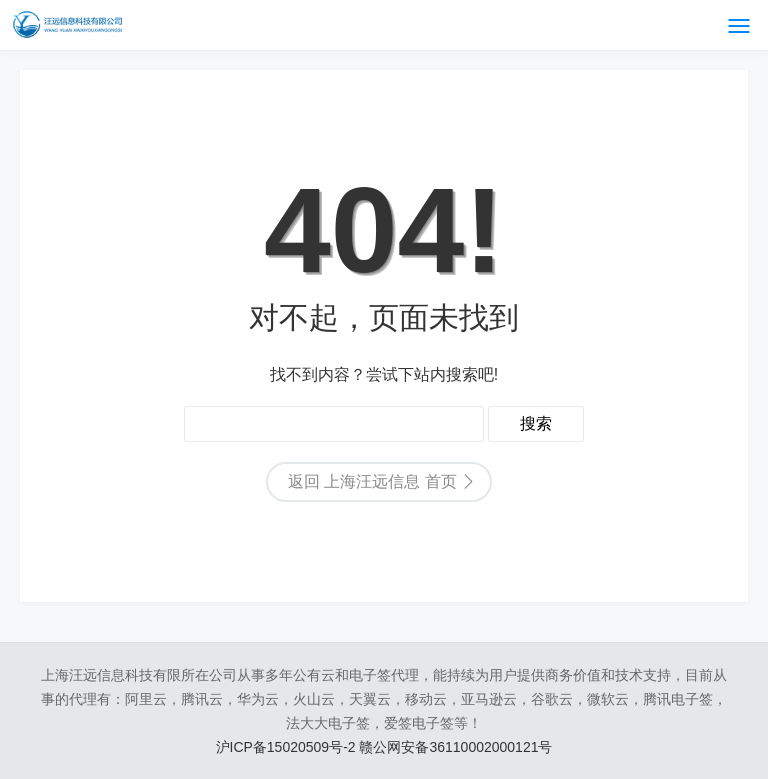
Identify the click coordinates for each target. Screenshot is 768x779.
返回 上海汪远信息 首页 (372, 481)
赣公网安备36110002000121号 (455, 747)
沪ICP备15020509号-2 (288, 747)
